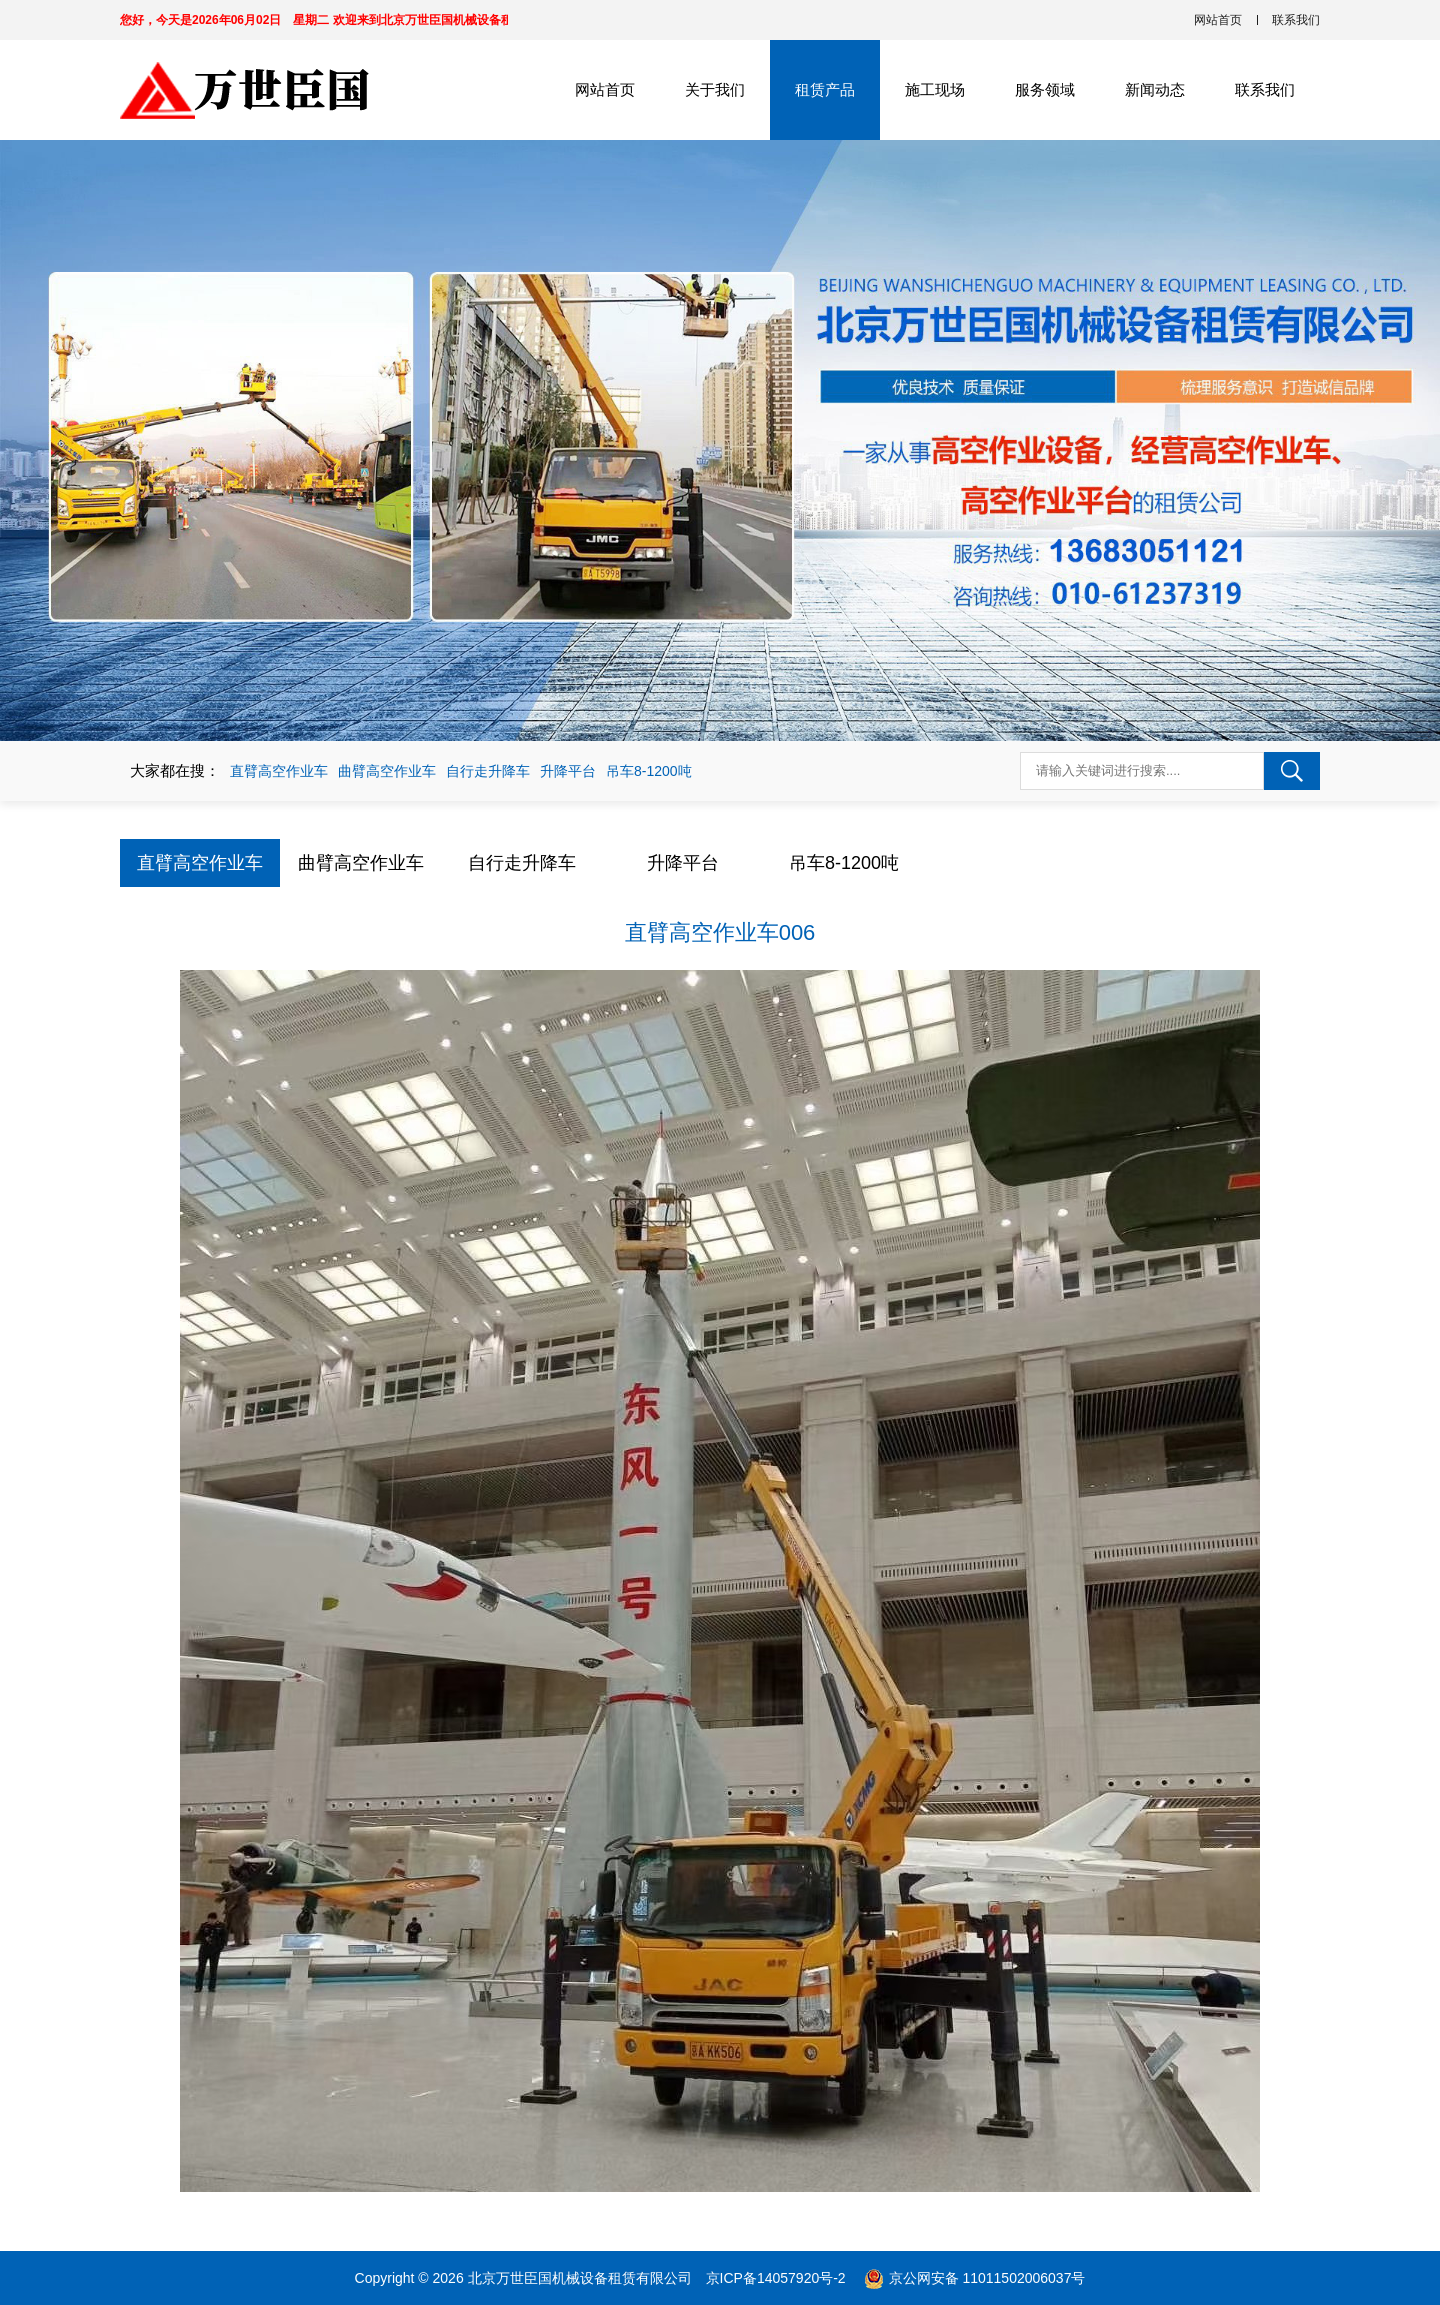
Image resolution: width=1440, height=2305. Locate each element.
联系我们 (1296, 20)
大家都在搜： (175, 770)
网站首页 (1218, 20)
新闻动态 (1155, 89)
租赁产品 (825, 89)
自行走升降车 (488, 771)
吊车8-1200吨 (649, 771)
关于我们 (715, 89)
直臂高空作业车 (279, 771)
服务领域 (1045, 89)
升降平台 (568, 771)
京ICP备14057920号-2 (778, 2278)
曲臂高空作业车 (387, 771)
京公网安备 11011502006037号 (987, 2278)
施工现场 (935, 89)
